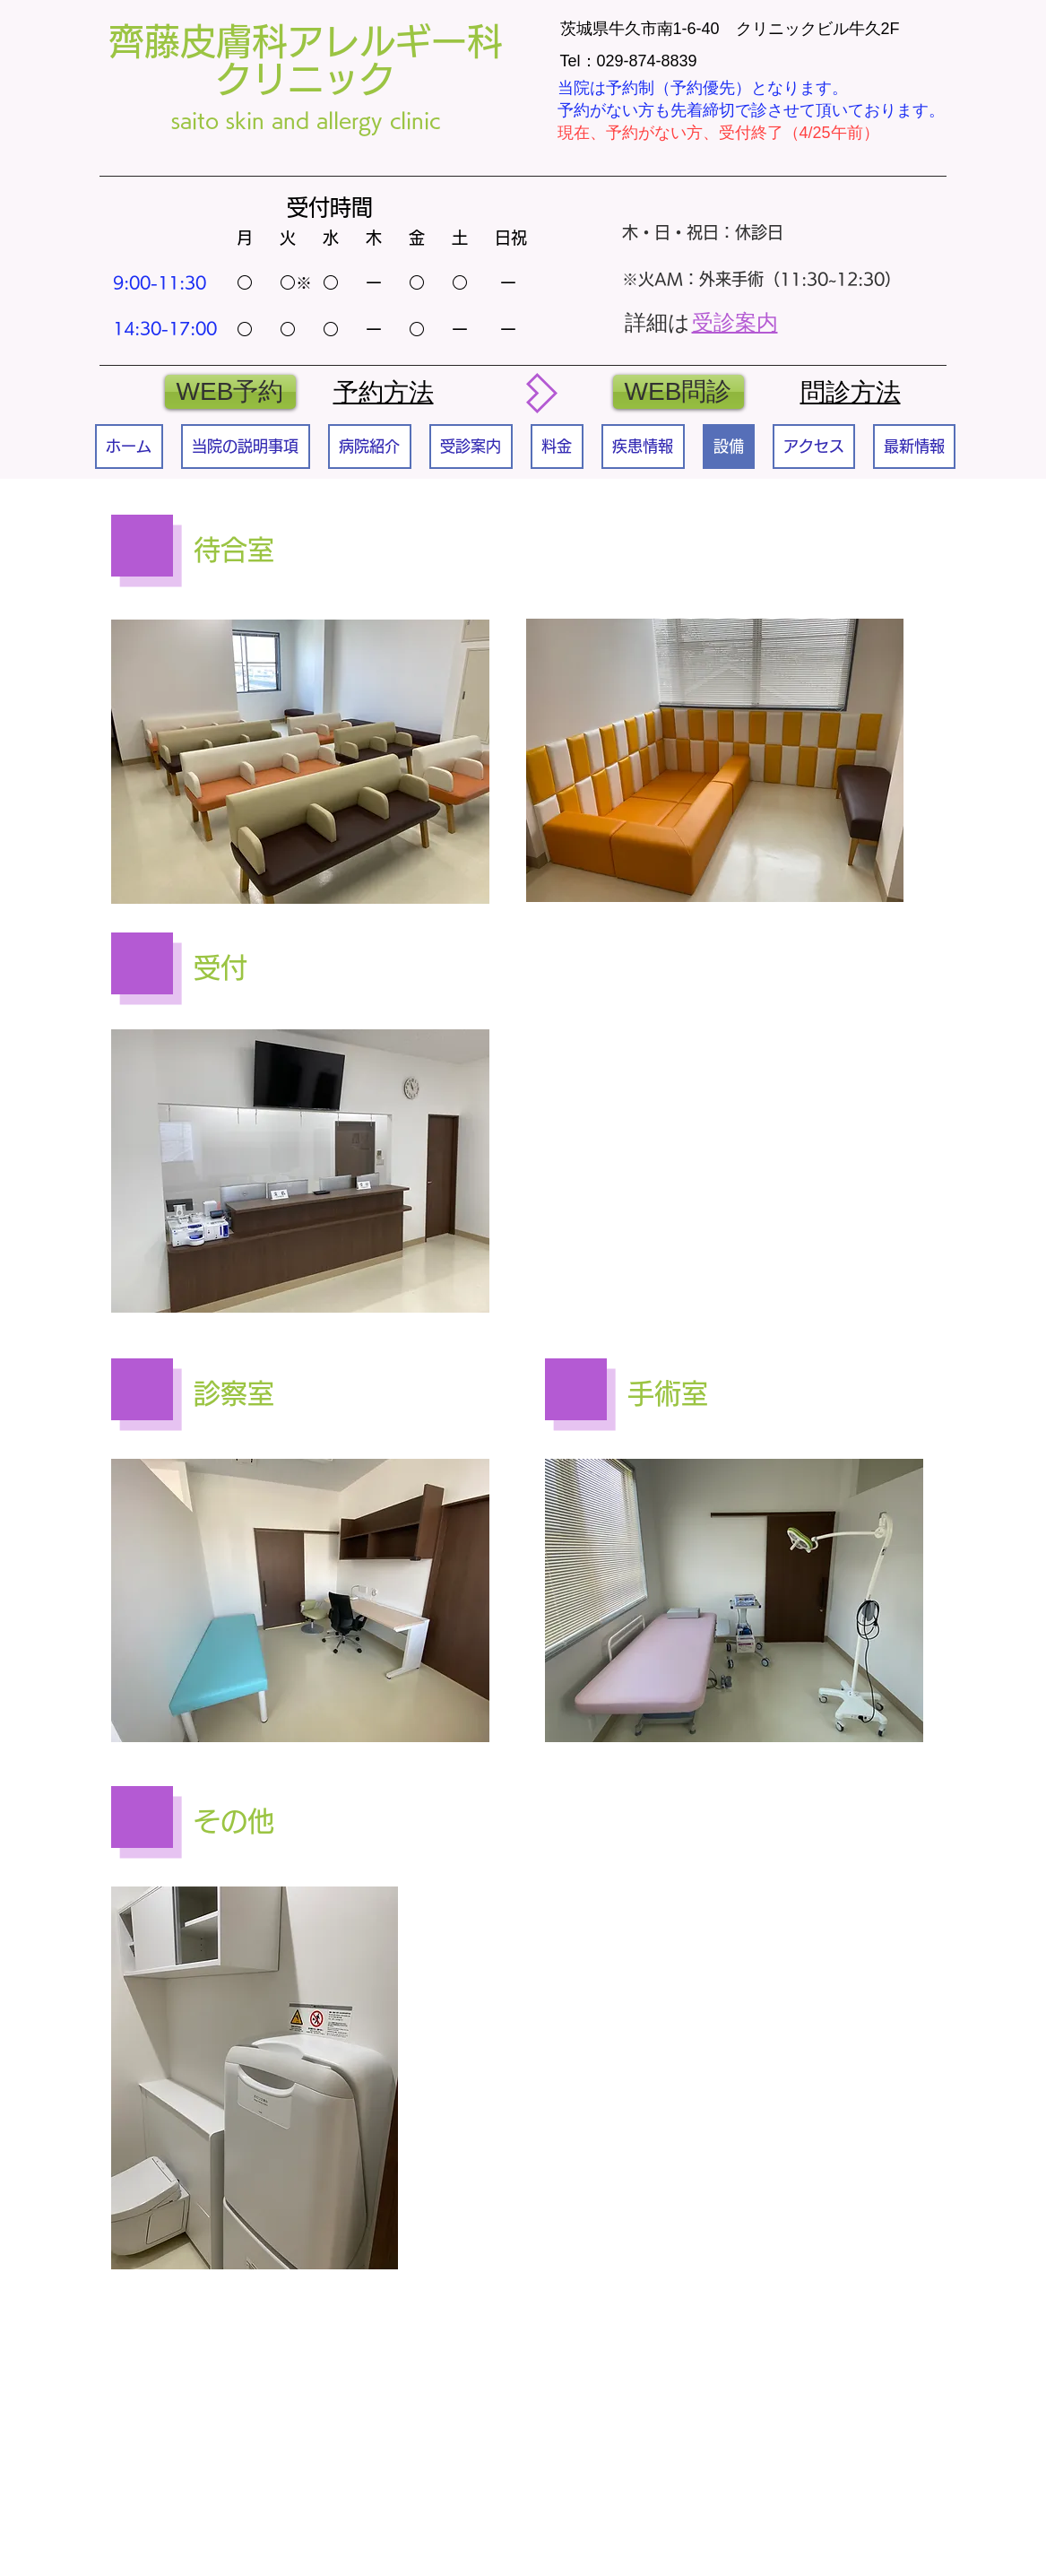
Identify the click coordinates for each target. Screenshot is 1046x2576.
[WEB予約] (230, 392)
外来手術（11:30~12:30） (800, 279)
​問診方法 (850, 392)
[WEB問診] (678, 392)
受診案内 (735, 322)
